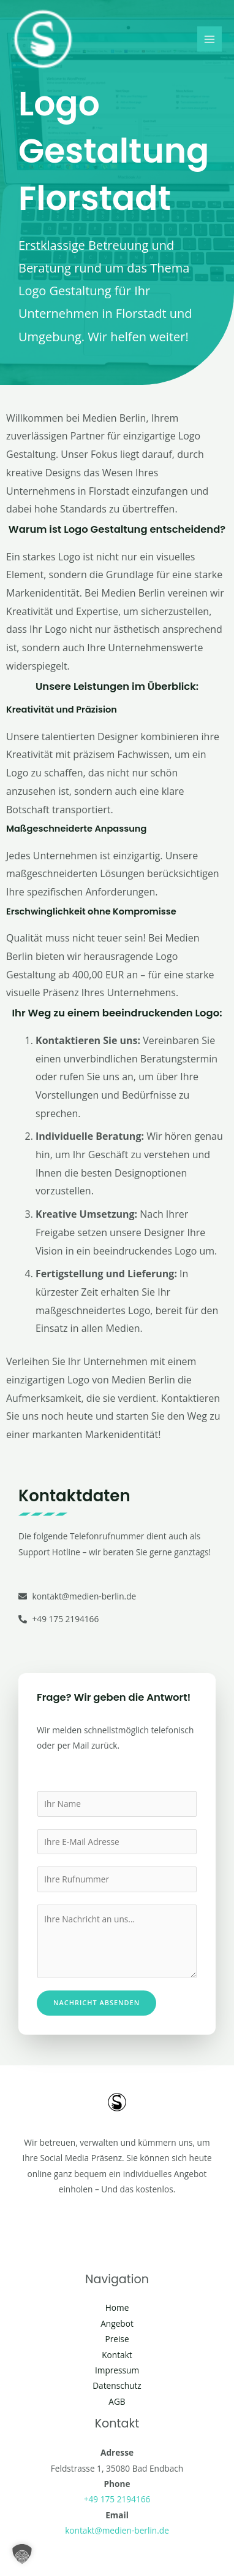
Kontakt (117, 2355)
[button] (22, 2554)
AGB (116, 2401)
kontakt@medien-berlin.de (117, 2530)
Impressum (117, 2370)
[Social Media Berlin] (43, 39)
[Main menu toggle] (209, 39)
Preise (117, 2339)
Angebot (117, 2323)
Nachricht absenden (96, 2002)
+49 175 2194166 (117, 2499)
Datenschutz (117, 2385)
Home (117, 2307)
